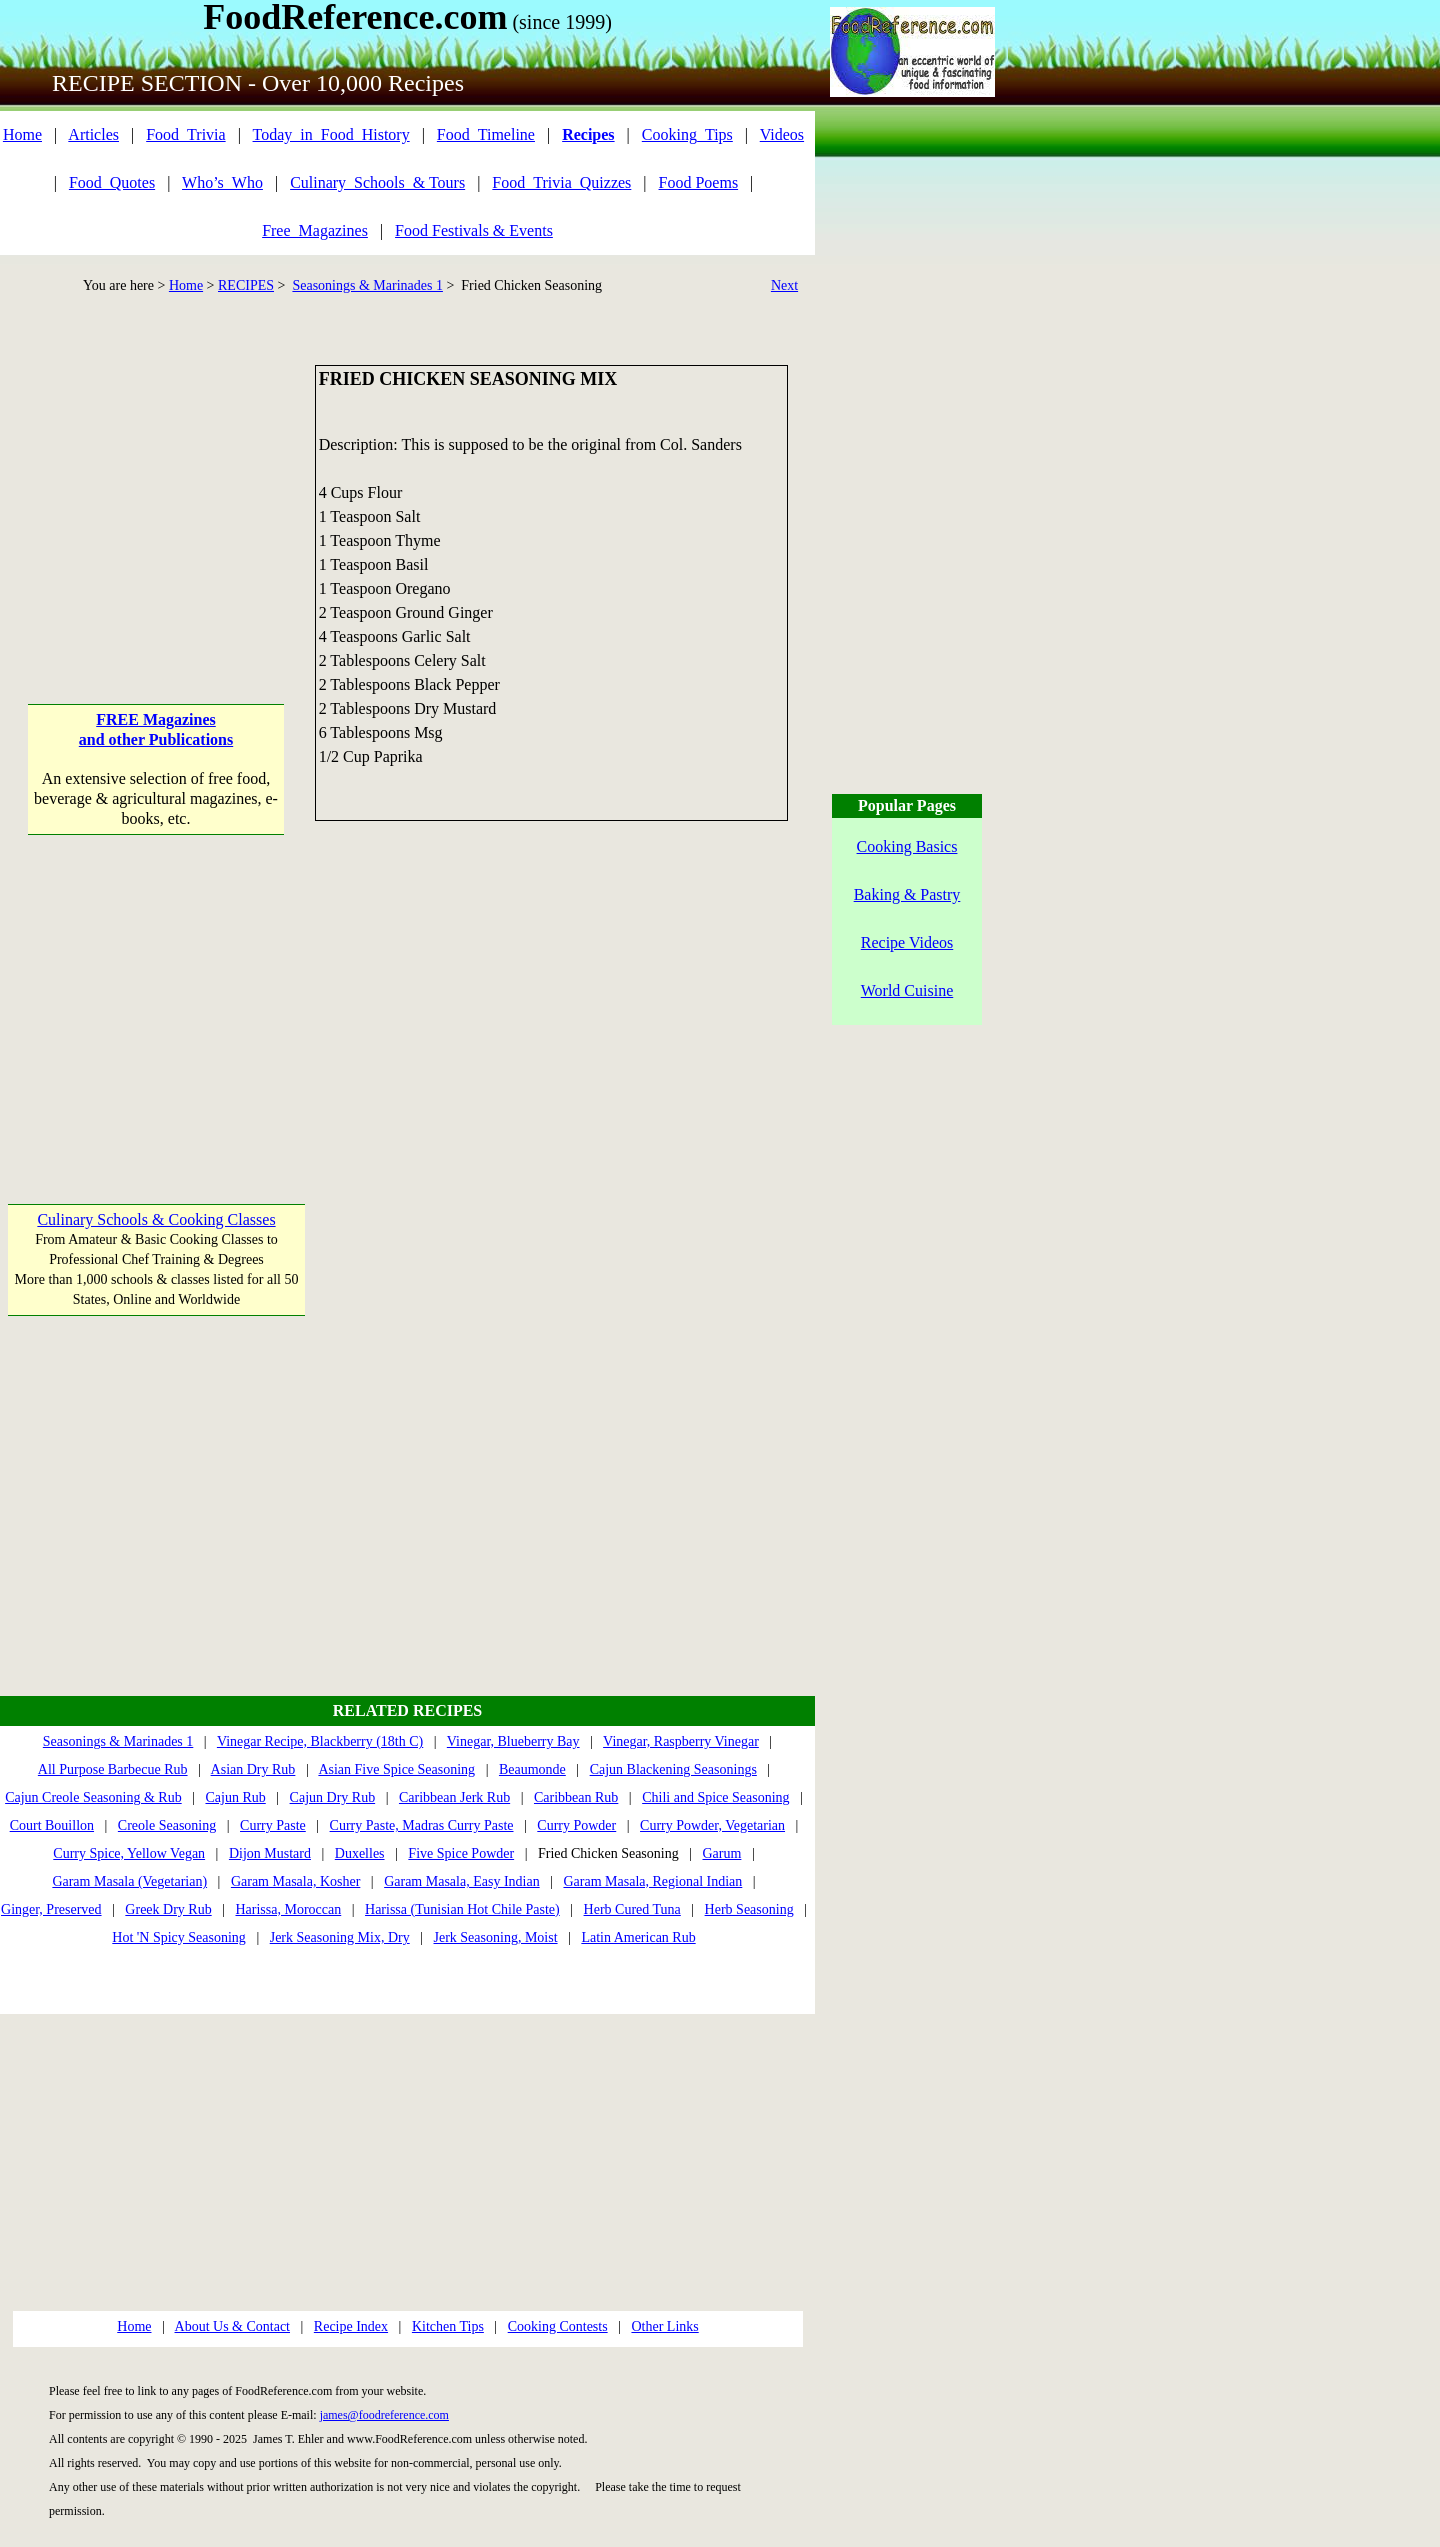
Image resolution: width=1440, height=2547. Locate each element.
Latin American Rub (638, 1937)
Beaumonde (532, 1769)
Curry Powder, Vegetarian (712, 1825)
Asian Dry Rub (253, 1769)
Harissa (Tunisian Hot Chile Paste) (462, 1909)
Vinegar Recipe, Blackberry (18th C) (320, 1741)
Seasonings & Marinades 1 (367, 285)
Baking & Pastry (907, 894)
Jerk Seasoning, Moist (496, 1937)
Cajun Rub (235, 1797)
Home (22, 134)
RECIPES (246, 285)
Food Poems (699, 182)
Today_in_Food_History (331, 134)
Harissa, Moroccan (288, 1909)
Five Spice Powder (461, 1853)
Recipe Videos (907, 942)
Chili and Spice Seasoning (715, 1797)
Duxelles (360, 1853)
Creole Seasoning (167, 1825)
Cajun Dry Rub (333, 1797)
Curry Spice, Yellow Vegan (129, 1853)
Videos (782, 134)
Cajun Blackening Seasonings (673, 1769)
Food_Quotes (112, 182)
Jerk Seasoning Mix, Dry (340, 1937)
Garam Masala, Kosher (295, 1881)
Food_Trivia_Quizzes (561, 182)
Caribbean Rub (576, 1797)
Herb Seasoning (749, 1909)
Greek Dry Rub (168, 1909)
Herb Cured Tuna (632, 1909)
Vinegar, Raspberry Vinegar (681, 1741)
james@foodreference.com (384, 2415)
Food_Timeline (486, 134)
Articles (93, 134)
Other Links (664, 2326)
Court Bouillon (52, 1825)
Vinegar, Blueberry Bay (513, 1741)
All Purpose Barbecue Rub (113, 1769)
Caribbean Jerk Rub (454, 1797)
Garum (722, 1853)
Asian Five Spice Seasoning (396, 1769)
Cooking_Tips (687, 134)
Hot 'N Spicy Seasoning (179, 1937)
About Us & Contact (233, 2326)
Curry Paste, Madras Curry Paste (422, 1825)
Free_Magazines (315, 230)
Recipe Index (351, 2326)
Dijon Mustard (270, 1853)
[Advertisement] (156, 490)
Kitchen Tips (448, 2326)
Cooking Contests (558, 2326)
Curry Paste (273, 1825)
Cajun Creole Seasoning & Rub (93, 1797)
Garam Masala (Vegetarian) (129, 1881)
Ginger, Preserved (51, 1909)
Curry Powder (576, 1825)
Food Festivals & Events (474, 230)
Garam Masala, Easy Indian (462, 1881)
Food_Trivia (185, 134)
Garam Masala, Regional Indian (652, 1881)
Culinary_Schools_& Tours (377, 182)
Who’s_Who (222, 182)
